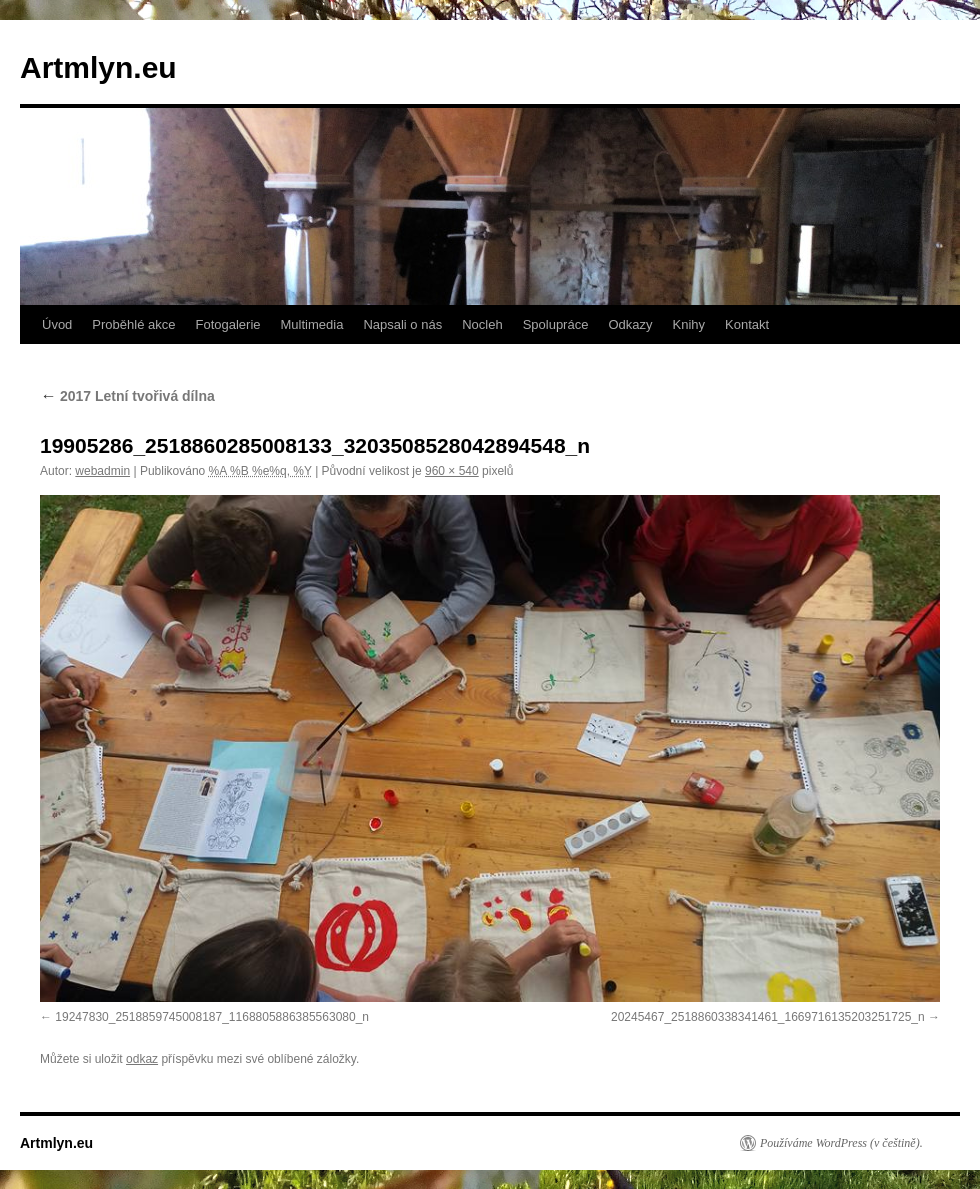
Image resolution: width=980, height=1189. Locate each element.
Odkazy (630, 324)
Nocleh (482, 324)
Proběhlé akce (133, 324)
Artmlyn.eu (98, 67)
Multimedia (312, 324)
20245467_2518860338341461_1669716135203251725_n (768, 1017)
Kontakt (747, 324)
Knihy (689, 324)
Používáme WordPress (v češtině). (841, 1143)
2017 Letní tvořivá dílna (127, 396)
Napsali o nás (402, 324)
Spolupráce (556, 324)
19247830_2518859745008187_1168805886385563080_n (212, 1017)
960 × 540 (452, 471)
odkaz (142, 1059)
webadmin (102, 471)
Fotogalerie (227, 324)
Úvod (57, 324)
